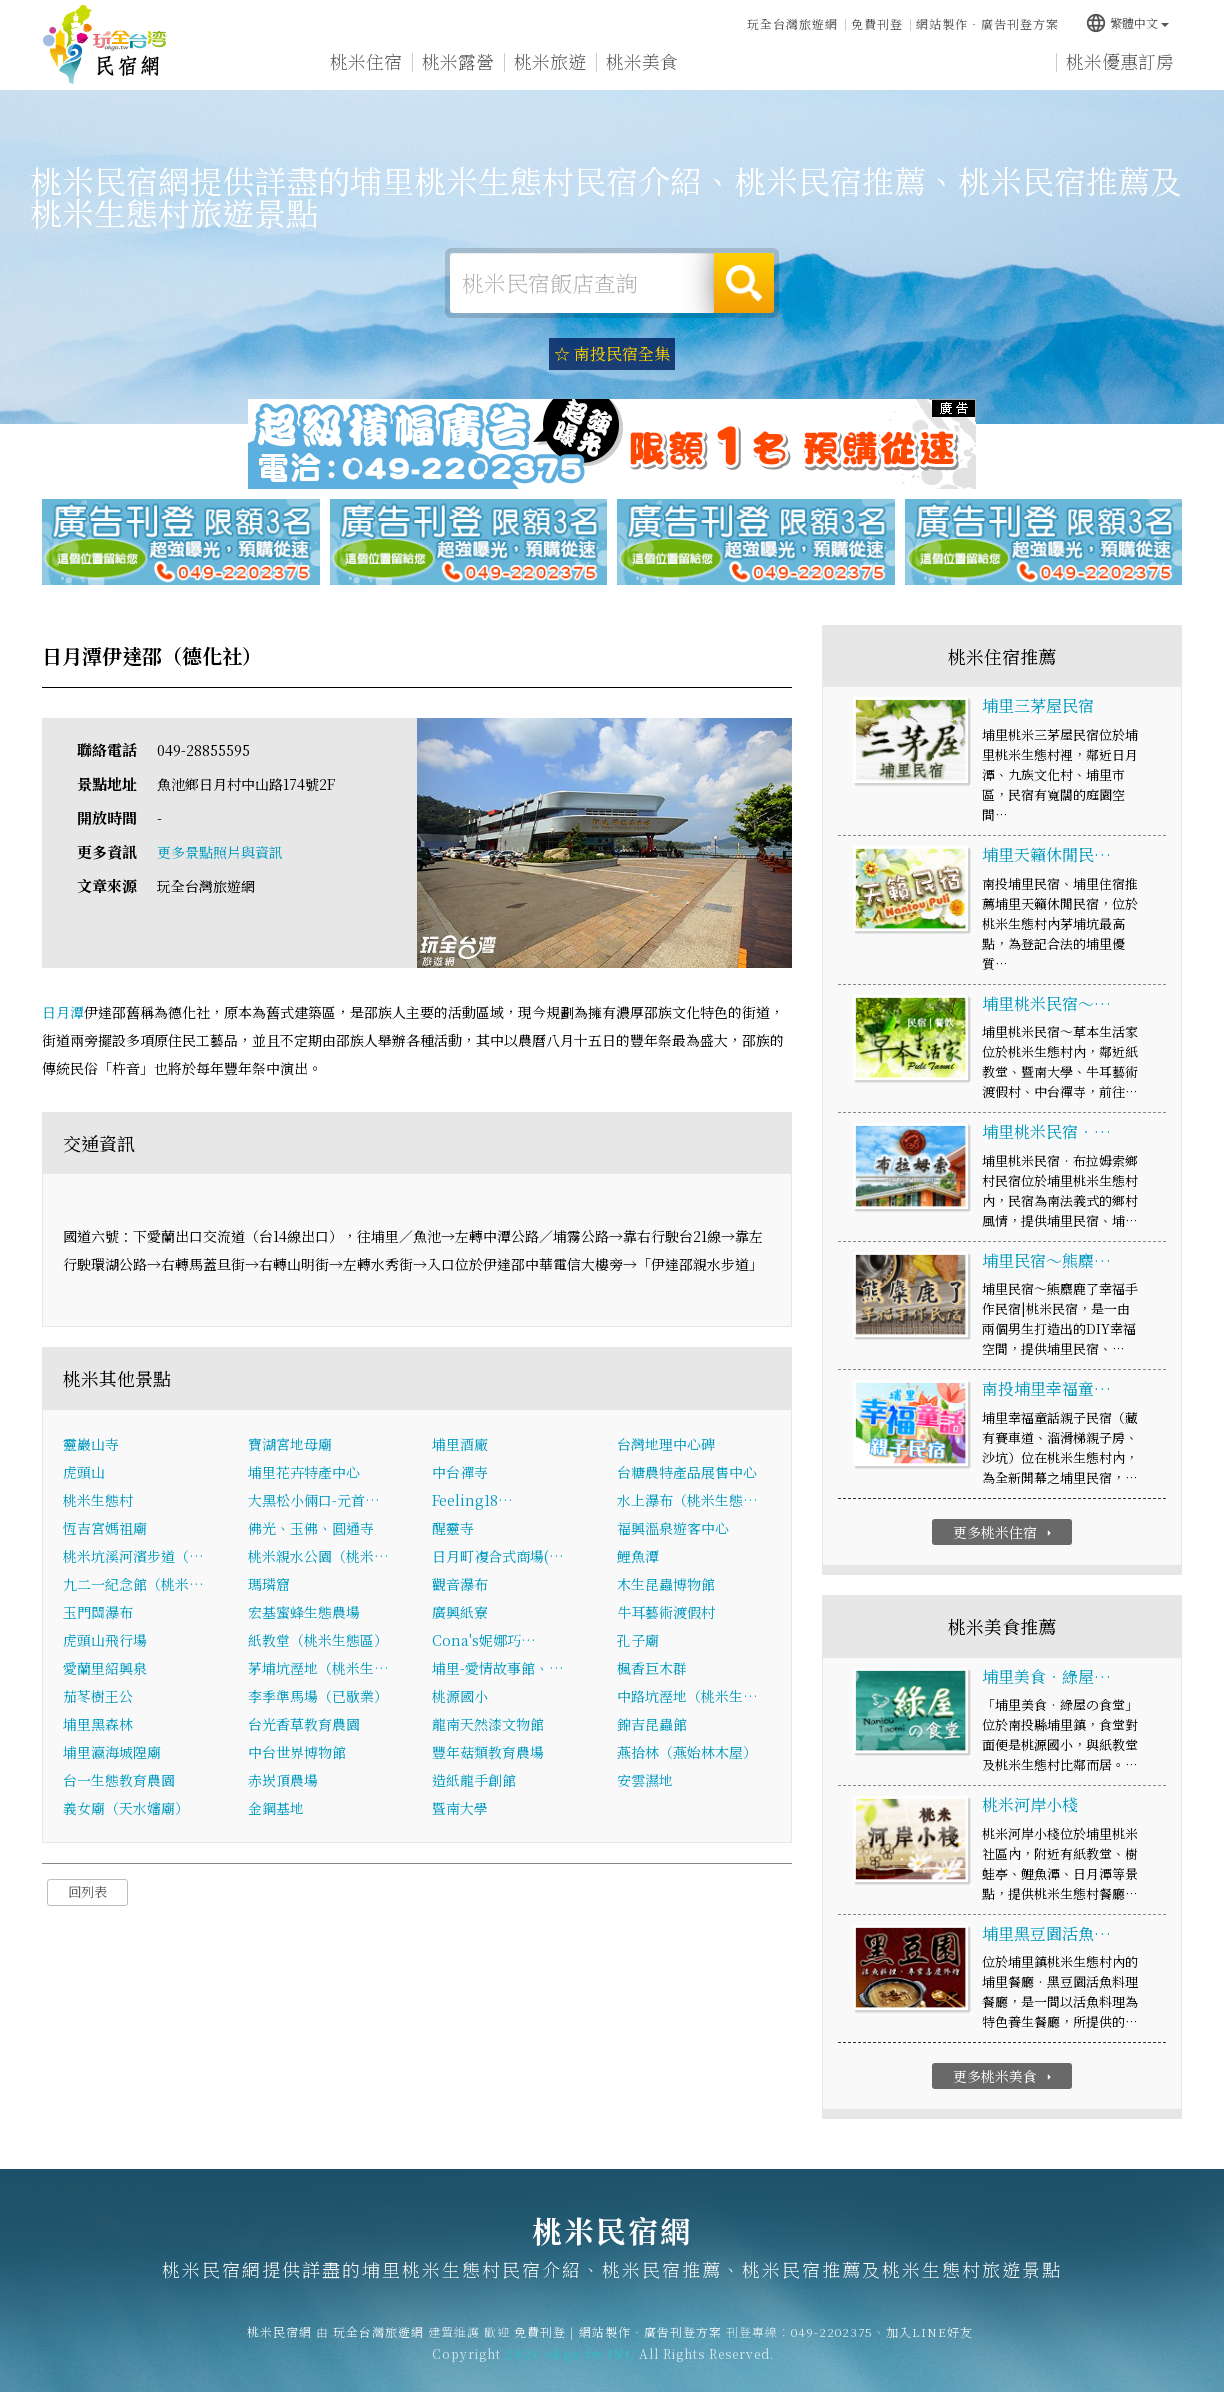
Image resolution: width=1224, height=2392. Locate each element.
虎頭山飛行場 (105, 1640)
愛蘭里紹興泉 (105, 1668)
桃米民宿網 (105, 45)
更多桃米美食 (1004, 2076)
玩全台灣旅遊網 (792, 23)
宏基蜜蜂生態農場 (304, 1612)
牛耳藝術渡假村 (666, 1612)
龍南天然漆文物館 (488, 1724)
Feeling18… (472, 1500)
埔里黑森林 (98, 1724)
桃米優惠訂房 (1120, 61)
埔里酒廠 (460, 1444)
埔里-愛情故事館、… (498, 1668)
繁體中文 (1127, 22)
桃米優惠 (734, 62)
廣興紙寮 (460, 1612)
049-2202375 (832, 2343)
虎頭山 (84, 1472)
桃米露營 (458, 61)
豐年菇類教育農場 (488, 1752)
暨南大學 (460, 1808)
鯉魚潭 (638, 1556)
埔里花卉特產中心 (304, 1472)
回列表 (87, 1891)
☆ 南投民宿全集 (612, 353)
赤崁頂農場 (283, 1780)
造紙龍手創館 (474, 1780)
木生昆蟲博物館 (666, 1584)
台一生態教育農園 (119, 1780)
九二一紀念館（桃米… (133, 1584)
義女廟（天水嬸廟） (126, 1808)
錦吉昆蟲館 (652, 1724)
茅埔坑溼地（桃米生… (318, 1668)
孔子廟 (638, 1640)
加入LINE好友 (929, 2343)
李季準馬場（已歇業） (318, 1696)
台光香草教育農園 (304, 1724)
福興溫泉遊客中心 (673, 1528)
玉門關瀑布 (98, 1612)
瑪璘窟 (269, 1584)
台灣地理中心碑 (666, 1444)
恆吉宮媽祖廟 (105, 1528)
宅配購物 (1010, 68)
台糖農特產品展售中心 (687, 1472)
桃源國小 (460, 1696)
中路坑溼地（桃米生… (687, 1696)
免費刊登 (877, 23)
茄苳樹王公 (98, 1696)
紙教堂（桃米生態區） (318, 1640)
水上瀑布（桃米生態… (687, 1500)
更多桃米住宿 (1004, 1532)
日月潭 (63, 1012)
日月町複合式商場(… (498, 1556)
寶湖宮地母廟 (290, 1444)
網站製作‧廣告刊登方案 (987, 23)
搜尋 (744, 283)
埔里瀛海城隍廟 (112, 1752)
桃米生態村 (98, 1500)
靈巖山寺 (91, 1444)
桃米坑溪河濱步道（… (133, 1556)
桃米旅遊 (550, 61)
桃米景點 (918, 65)
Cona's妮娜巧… (484, 1640)
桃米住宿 (366, 61)
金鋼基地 (276, 1808)
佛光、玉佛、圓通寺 (311, 1528)
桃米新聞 (826, 64)
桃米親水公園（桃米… (318, 1556)
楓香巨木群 (652, 1668)
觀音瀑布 (460, 1584)
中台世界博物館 (297, 1752)
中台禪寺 (460, 1472)
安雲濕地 (645, 1780)
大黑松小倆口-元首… (314, 1500)
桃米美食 (642, 62)
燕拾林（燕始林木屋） (687, 1752)
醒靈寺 (453, 1528)
